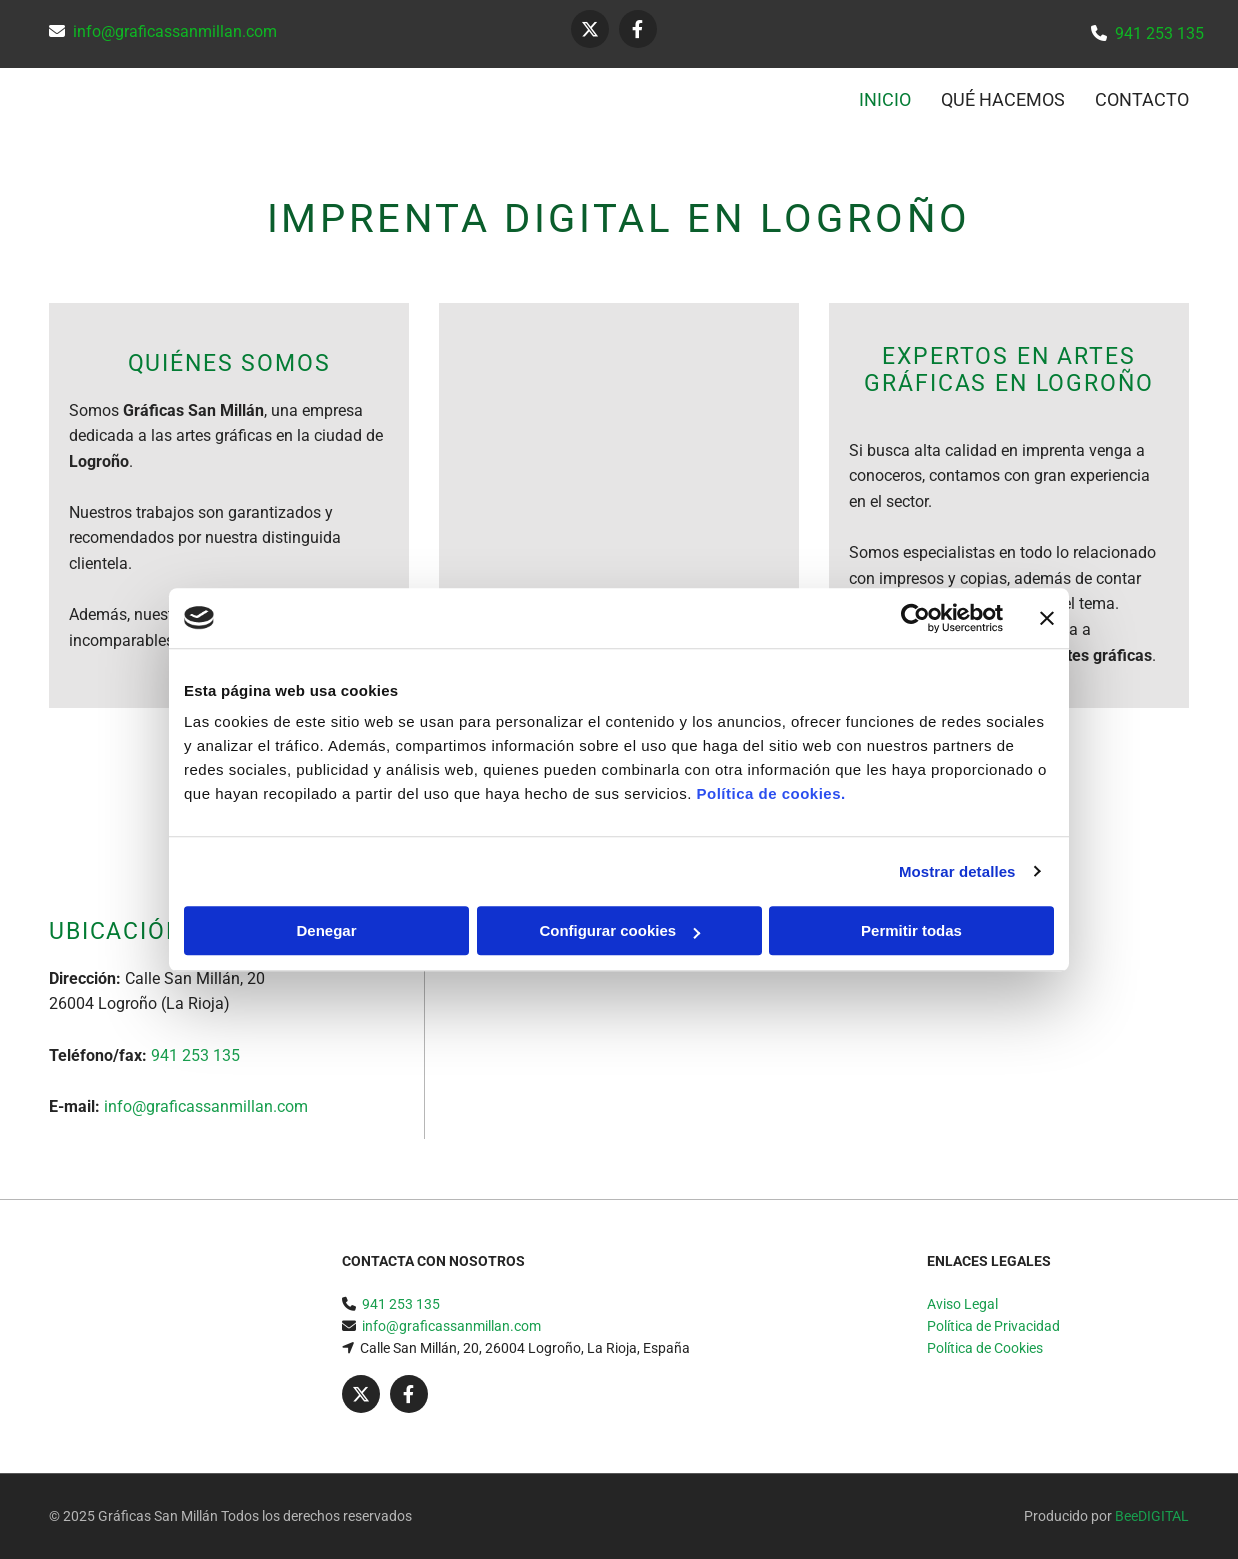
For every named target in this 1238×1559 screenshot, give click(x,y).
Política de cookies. (770, 793)
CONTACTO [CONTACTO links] (1142, 99)
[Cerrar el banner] (1047, 618)
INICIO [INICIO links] (885, 99)
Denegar (326, 930)
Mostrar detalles (957, 871)
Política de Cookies (985, 1348)
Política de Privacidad (993, 1326)
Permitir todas (911, 930)
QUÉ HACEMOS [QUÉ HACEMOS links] (1003, 99)
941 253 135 (1159, 33)
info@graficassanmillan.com (175, 31)
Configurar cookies (619, 930)
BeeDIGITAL (1152, 1516)
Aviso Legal (962, 1304)
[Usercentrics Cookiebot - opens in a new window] (915, 618)
